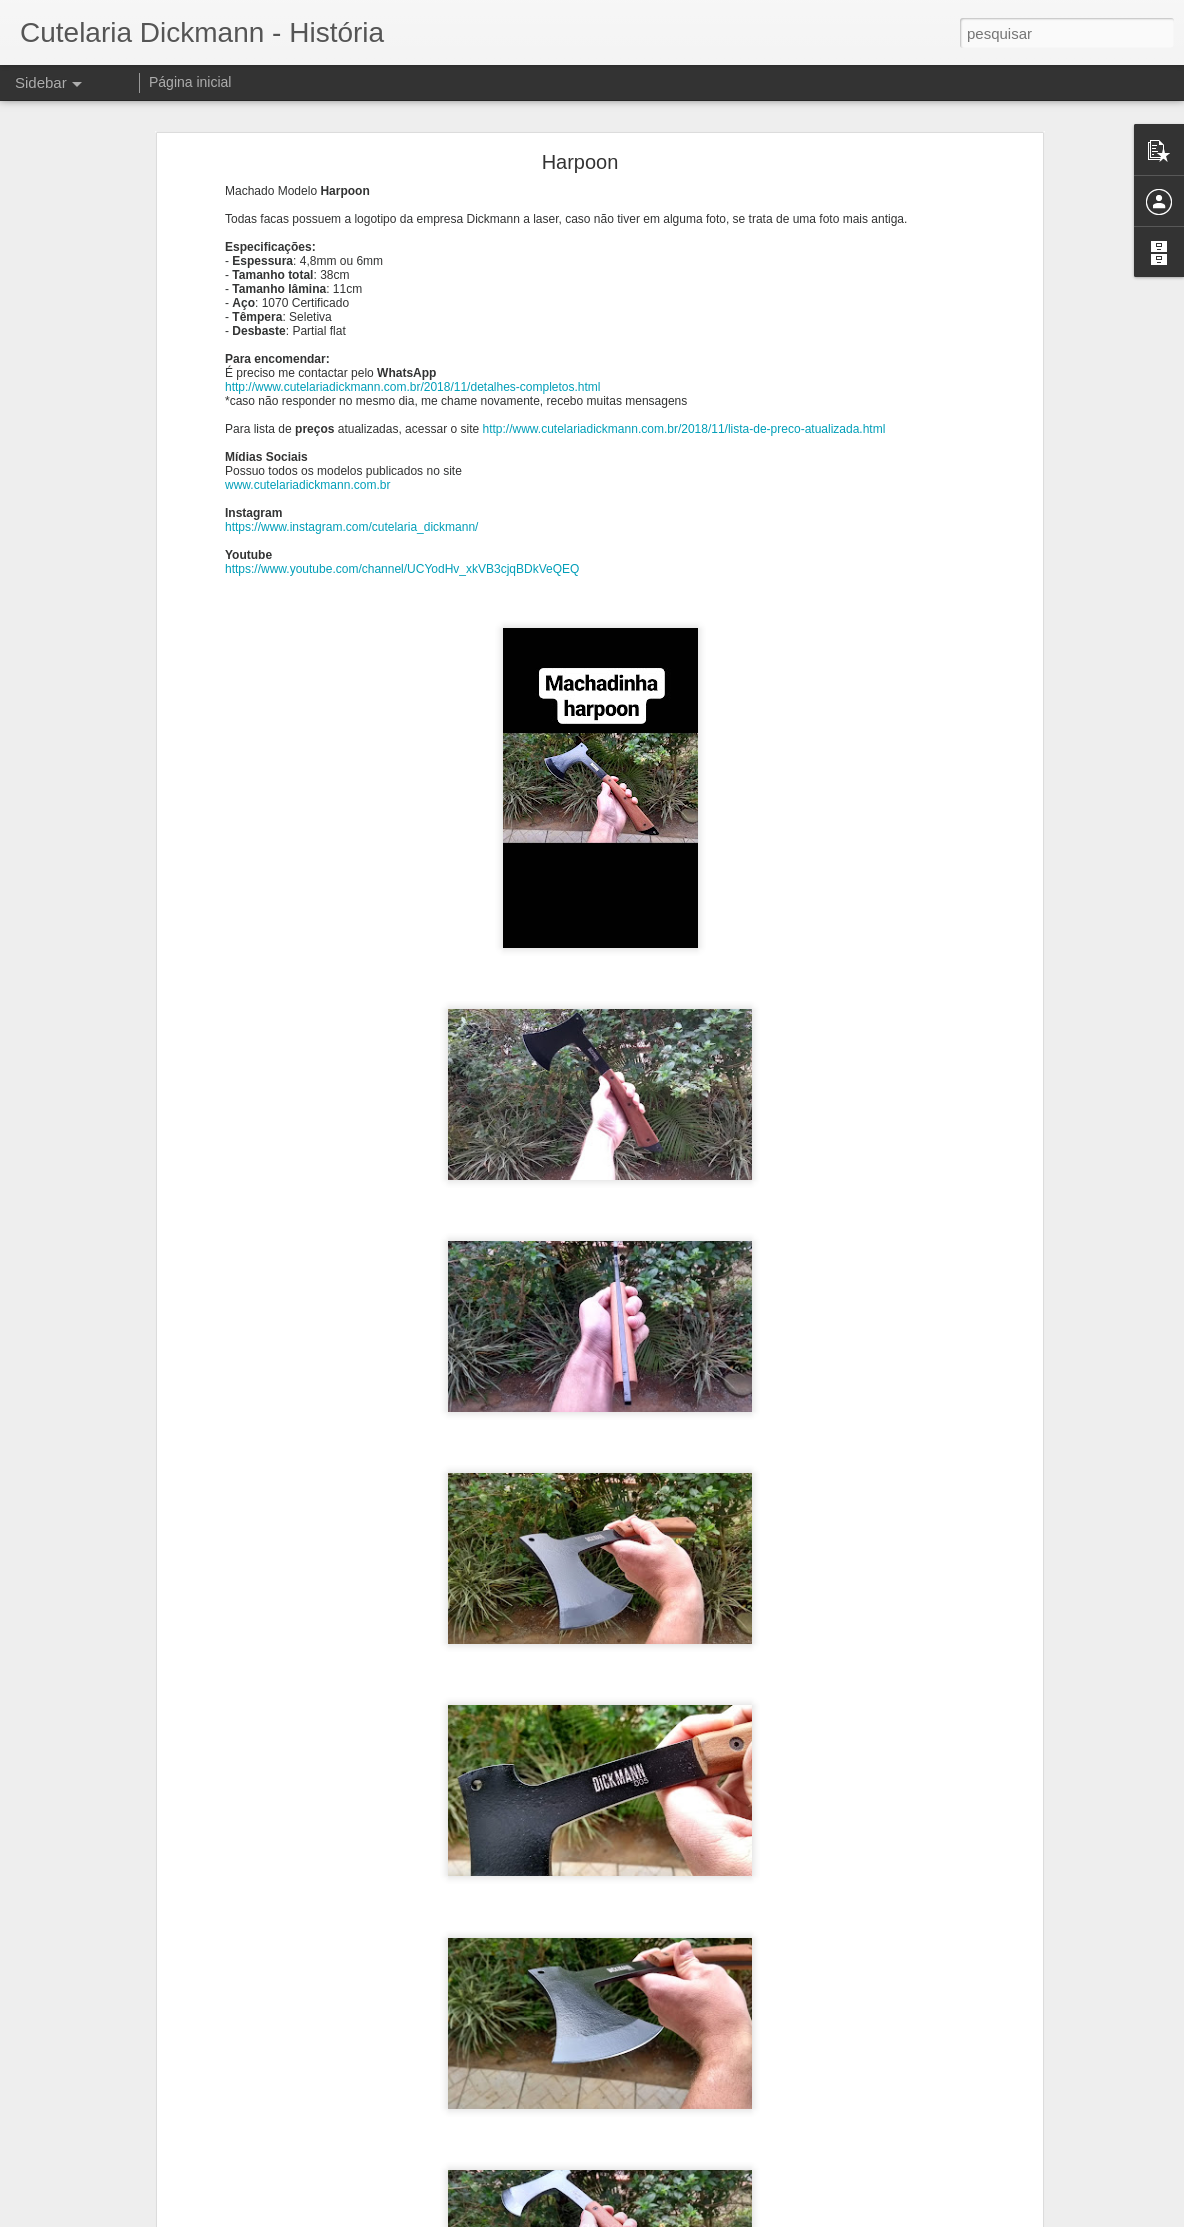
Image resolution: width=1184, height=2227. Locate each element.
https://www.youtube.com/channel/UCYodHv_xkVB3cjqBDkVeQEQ (402, 569)
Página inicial (190, 82)
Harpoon (580, 162)
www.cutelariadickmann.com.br (307, 485)
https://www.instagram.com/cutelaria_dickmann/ (351, 527)
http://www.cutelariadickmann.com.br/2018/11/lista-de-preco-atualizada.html (683, 429)
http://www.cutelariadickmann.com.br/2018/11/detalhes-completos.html (413, 387)
